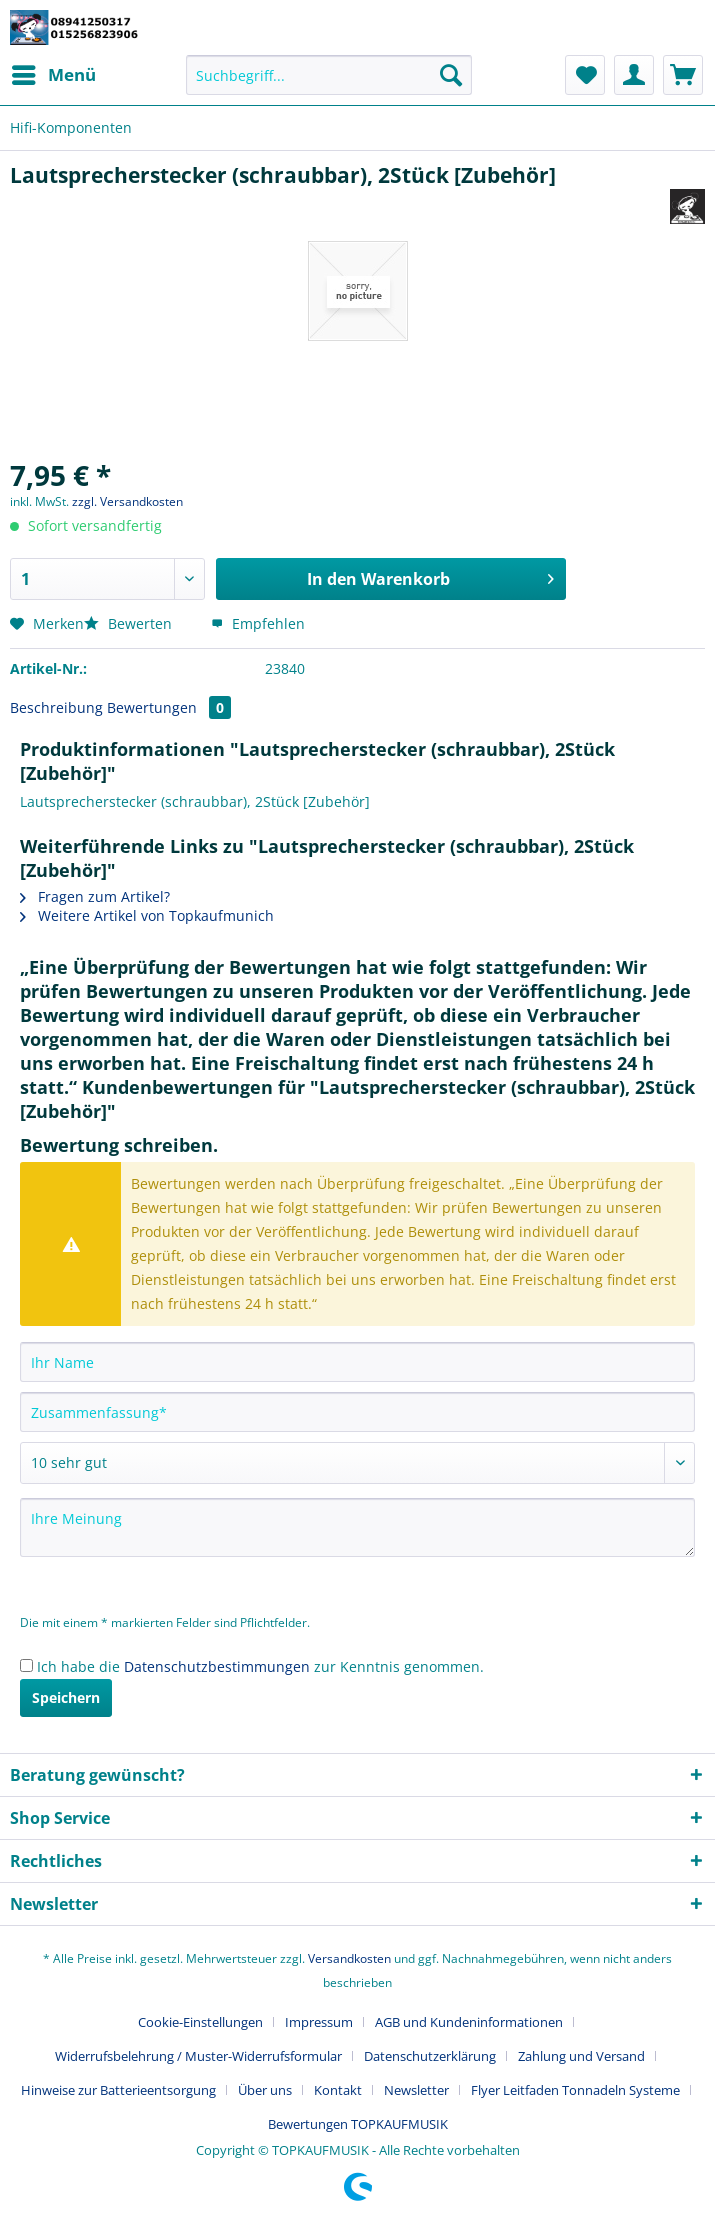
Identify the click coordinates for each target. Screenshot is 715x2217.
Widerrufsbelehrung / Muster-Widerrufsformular (198, 2056)
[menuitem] (53, 75)
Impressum (319, 2022)
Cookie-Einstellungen (200, 2022)
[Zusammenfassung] (357, 1412)
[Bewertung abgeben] (357, 1463)
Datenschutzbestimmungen (217, 1666)
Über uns (265, 2090)
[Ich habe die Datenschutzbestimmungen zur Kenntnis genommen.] (26, 1665)
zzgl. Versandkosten (127, 501)
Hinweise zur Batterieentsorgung (118, 2090)
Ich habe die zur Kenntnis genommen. (260, 1666)
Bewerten (130, 623)
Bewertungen (169, 707)
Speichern (66, 1697)
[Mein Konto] (634, 75)
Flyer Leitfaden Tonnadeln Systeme (575, 2090)
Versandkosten (349, 1958)
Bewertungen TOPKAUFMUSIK (358, 2124)
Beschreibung (56, 707)
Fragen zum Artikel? (95, 896)
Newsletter (416, 2090)
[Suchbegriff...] (329, 75)
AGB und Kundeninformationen (469, 2022)
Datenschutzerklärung (430, 2056)
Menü (54, 72)
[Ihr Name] (357, 1362)
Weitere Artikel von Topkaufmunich (147, 915)
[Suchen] (451, 75)
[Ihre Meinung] (357, 1527)
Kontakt (338, 2090)
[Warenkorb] (683, 75)
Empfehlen (258, 623)
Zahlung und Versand (581, 2056)
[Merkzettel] (585, 75)
